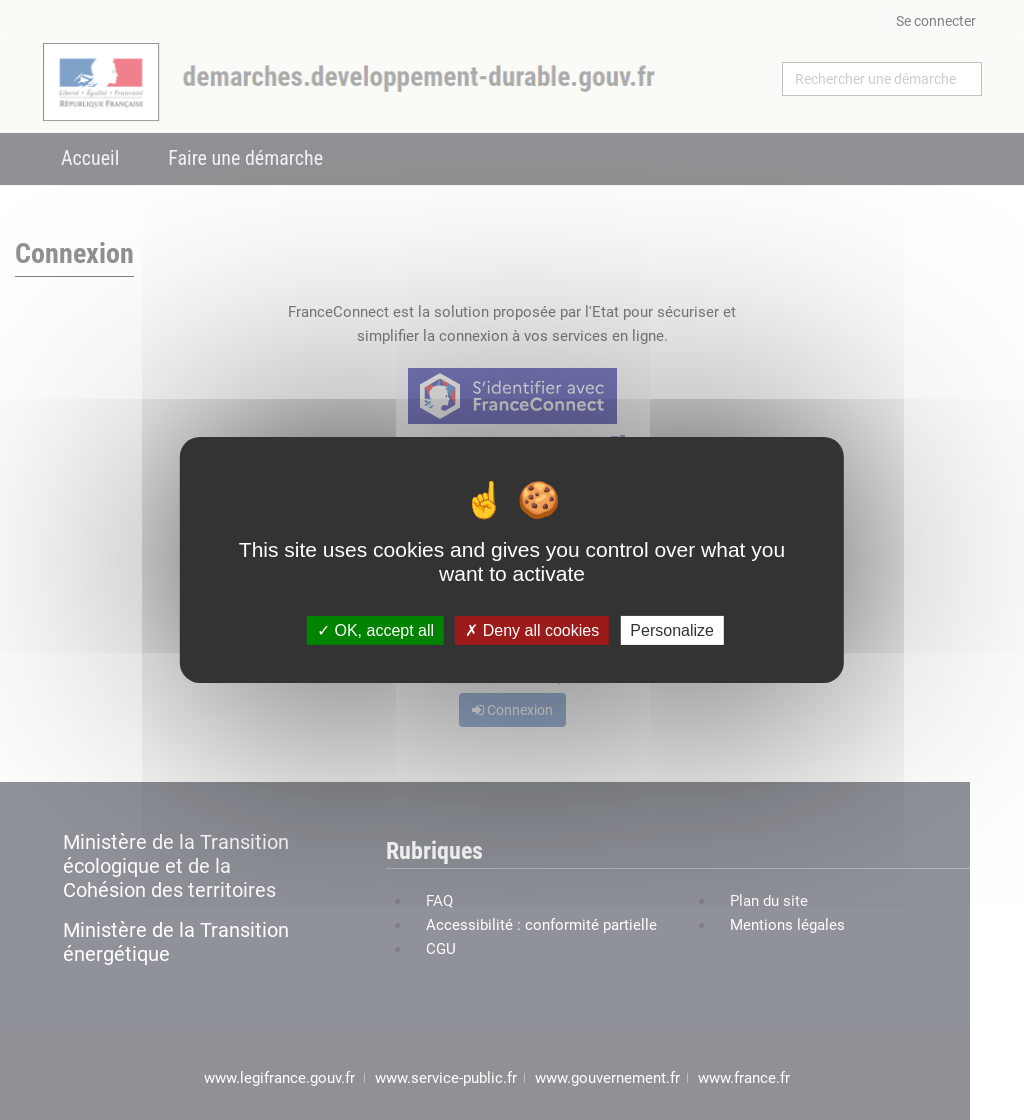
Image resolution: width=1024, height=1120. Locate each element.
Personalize (672, 630)
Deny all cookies (532, 630)
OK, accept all (375, 630)
